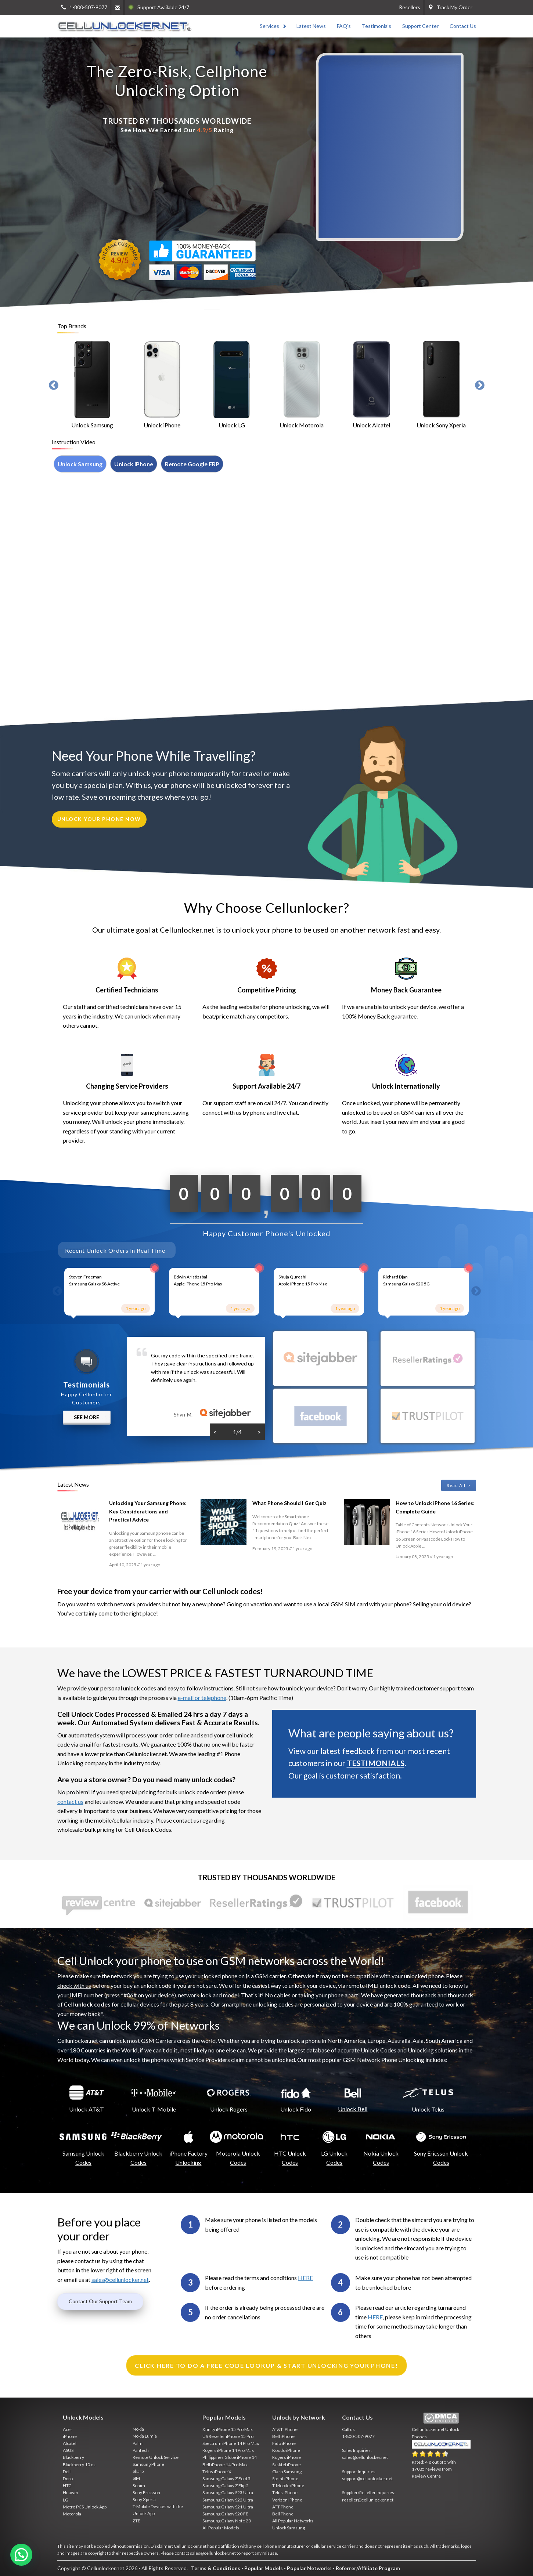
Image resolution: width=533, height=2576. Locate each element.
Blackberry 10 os (79, 2464)
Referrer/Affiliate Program (368, 2568)
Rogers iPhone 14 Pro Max (228, 2450)
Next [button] (479, 385)
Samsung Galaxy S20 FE (225, 2514)
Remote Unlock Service (156, 2457)
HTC (67, 2485)
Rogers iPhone (286, 2457)
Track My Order (450, 7)
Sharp (138, 2471)
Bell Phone (282, 2514)
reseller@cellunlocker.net (367, 2500)
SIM (136, 2478)
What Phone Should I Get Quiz (289, 1503)
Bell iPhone (283, 2436)
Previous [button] (53, 385)
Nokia (138, 2429)
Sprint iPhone (285, 2478)
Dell (67, 2471)
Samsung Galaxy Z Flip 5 (225, 2485)
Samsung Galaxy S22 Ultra (227, 2500)
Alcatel (69, 2443)
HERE (305, 2277)
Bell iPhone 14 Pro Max (225, 2464)
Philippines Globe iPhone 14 (229, 2457)
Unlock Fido (295, 2109)
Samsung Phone (148, 2464)
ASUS (68, 2450)
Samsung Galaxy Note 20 (226, 2520)
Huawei (70, 2492)
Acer (67, 2429)
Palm (138, 2443)
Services (269, 26)
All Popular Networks (292, 2520)
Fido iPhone (284, 2443)
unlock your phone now (99, 819)
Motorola (72, 2514)
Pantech (141, 2450)
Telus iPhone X (216, 2471)
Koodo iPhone (286, 2450)
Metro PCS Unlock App (85, 2507)
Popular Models (263, 2568)
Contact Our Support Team (100, 2301)
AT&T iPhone (285, 2429)
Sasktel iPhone (286, 2464)
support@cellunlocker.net (367, 2478)
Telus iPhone (285, 2492)
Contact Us (463, 26)
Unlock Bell (352, 2108)
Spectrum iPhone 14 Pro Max (230, 2443)
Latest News (311, 26)
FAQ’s (344, 26)
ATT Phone (282, 2507)
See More (86, 1417)
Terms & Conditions (215, 2568)
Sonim (139, 2485)
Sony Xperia (144, 2499)
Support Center (420, 26)
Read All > (459, 1485)
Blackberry (73, 2457)
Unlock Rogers (229, 2109)
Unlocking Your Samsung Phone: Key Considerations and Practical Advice (148, 1511)
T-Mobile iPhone (288, 2485)
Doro (68, 2478)
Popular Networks (309, 2568)
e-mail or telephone (202, 1697)
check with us (74, 1985)
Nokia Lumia (145, 2436)
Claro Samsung (287, 2471)
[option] (92, 385)
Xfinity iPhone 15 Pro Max (227, 2429)
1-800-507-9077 (358, 2436)
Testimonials (376, 26)
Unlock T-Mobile (154, 2109)
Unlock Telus (428, 2109)
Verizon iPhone (287, 2500)
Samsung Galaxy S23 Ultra (227, 2492)
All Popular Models (220, 2527)
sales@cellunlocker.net (120, 2279)
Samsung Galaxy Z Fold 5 (226, 2478)
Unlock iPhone (133, 463)
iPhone (70, 2436)
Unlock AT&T (86, 2109)
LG (65, 2500)
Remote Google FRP (192, 463)
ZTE (136, 2520)
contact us (70, 1801)
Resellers (409, 7)
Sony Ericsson (146, 2492)
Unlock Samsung (80, 463)
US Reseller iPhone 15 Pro (227, 2436)
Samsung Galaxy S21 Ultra (227, 2507)
